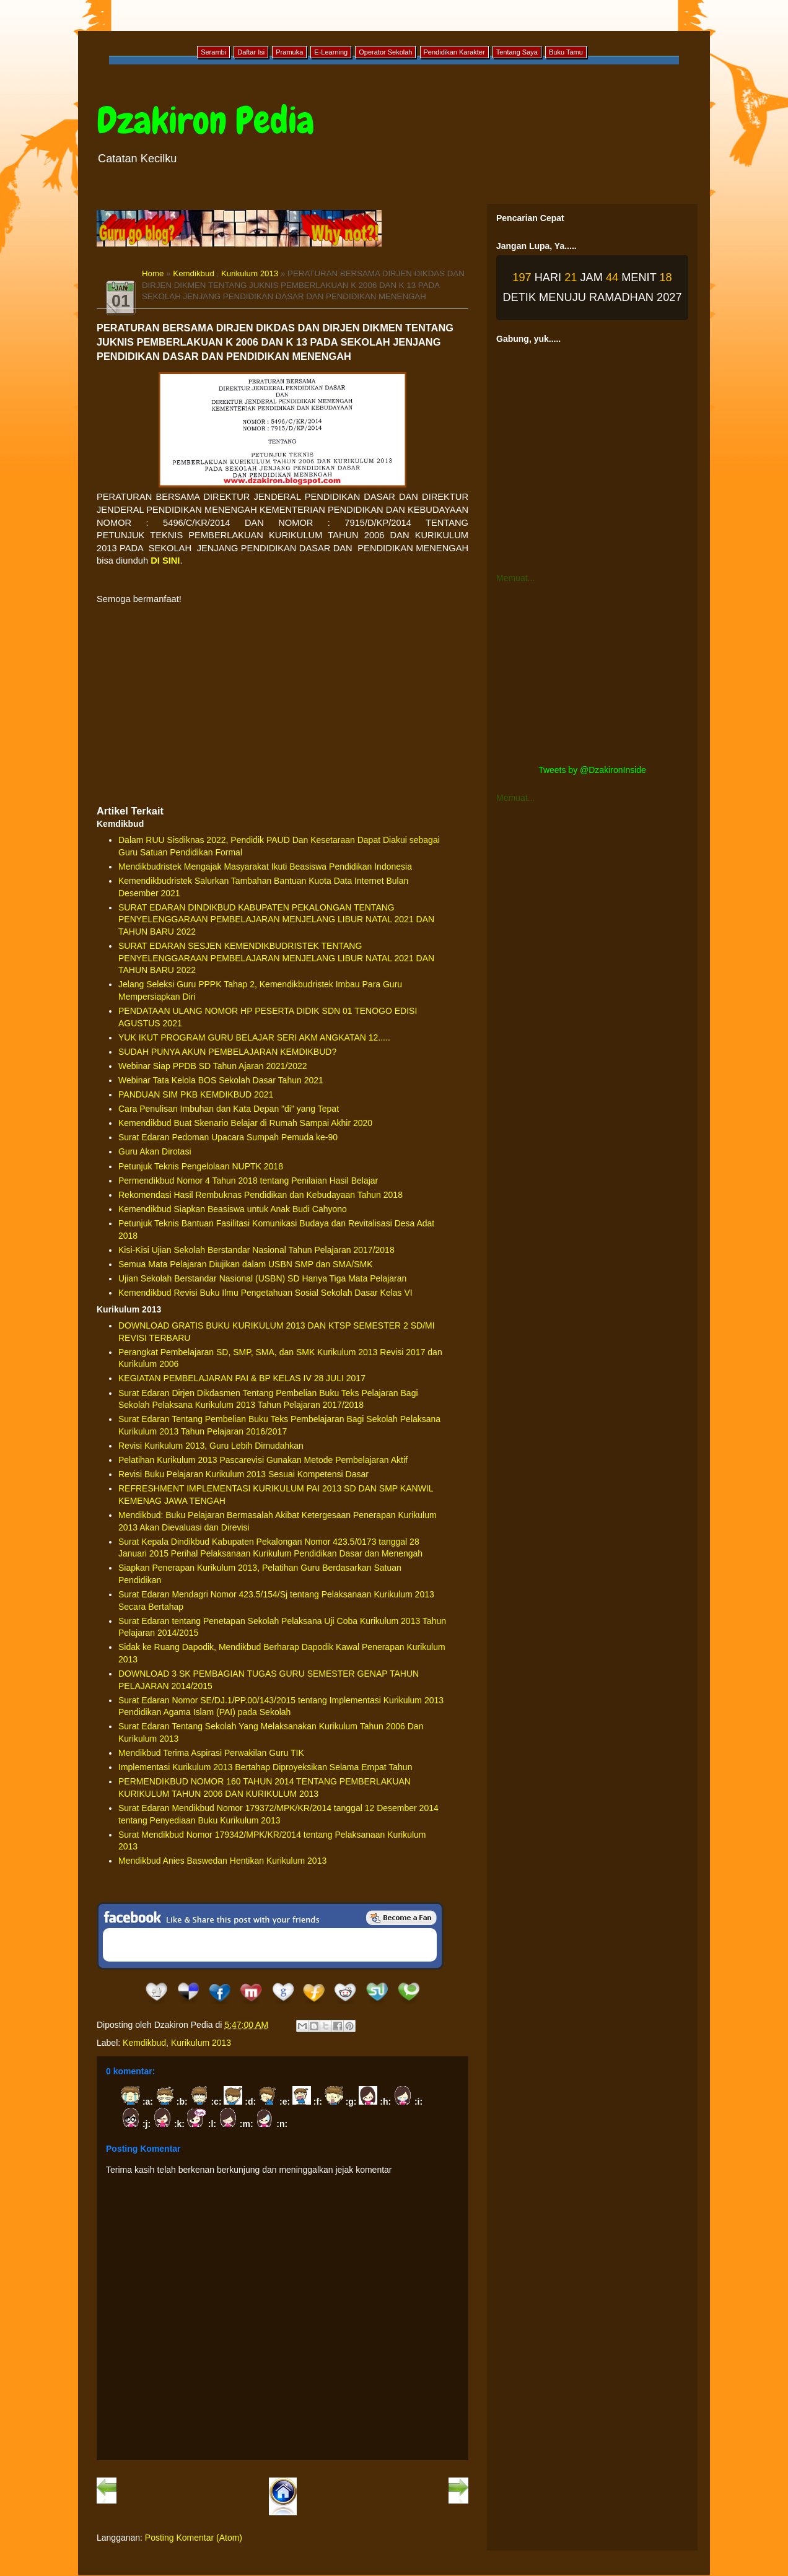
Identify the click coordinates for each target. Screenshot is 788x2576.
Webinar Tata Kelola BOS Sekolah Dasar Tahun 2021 (220, 1080)
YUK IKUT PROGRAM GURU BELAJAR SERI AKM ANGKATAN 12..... (254, 1037)
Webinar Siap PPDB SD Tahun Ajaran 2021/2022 (212, 1066)
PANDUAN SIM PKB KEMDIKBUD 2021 (195, 1094)
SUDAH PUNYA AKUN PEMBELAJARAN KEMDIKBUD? (227, 1052)
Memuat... (515, 578)
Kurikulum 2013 (249, 273)
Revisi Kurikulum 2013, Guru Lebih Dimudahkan (211, 1446)
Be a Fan (401, 1917)
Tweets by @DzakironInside (592, 770)
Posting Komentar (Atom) (193, 2538)
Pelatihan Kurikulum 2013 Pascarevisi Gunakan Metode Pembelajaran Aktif (263, 1460)
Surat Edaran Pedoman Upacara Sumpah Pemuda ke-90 (228, 1137)
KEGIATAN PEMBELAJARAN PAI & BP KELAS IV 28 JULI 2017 (242, 1378)
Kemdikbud (193, 273)
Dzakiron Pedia (205, 120)
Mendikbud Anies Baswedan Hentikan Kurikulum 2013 (222, 1861)
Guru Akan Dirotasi (154, 1151)
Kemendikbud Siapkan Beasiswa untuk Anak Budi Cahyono (232, 1209)
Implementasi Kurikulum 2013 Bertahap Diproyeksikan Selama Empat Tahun (265, 1767)
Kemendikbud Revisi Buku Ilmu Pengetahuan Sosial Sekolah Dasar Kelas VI (265, 1293)
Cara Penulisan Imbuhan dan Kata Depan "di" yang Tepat (228, 1109)
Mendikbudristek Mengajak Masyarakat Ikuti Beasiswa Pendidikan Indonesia (265, 866)
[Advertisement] (282, 705)
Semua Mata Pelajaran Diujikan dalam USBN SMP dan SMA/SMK (245, 1264)
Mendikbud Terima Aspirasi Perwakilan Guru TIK (211, 1753)
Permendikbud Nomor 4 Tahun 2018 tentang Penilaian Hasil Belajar (248, 1180)
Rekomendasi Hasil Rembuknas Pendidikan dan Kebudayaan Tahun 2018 (260, 1195)
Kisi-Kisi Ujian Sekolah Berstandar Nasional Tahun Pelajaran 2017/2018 (256, 1250)
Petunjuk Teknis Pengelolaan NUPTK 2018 (200, 1166)
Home (153, 273)
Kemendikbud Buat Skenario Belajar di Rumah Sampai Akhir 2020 (245, 1123)
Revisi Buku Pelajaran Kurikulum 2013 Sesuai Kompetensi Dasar (243, 1474)
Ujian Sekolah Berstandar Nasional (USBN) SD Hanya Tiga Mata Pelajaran (262, 1278)
